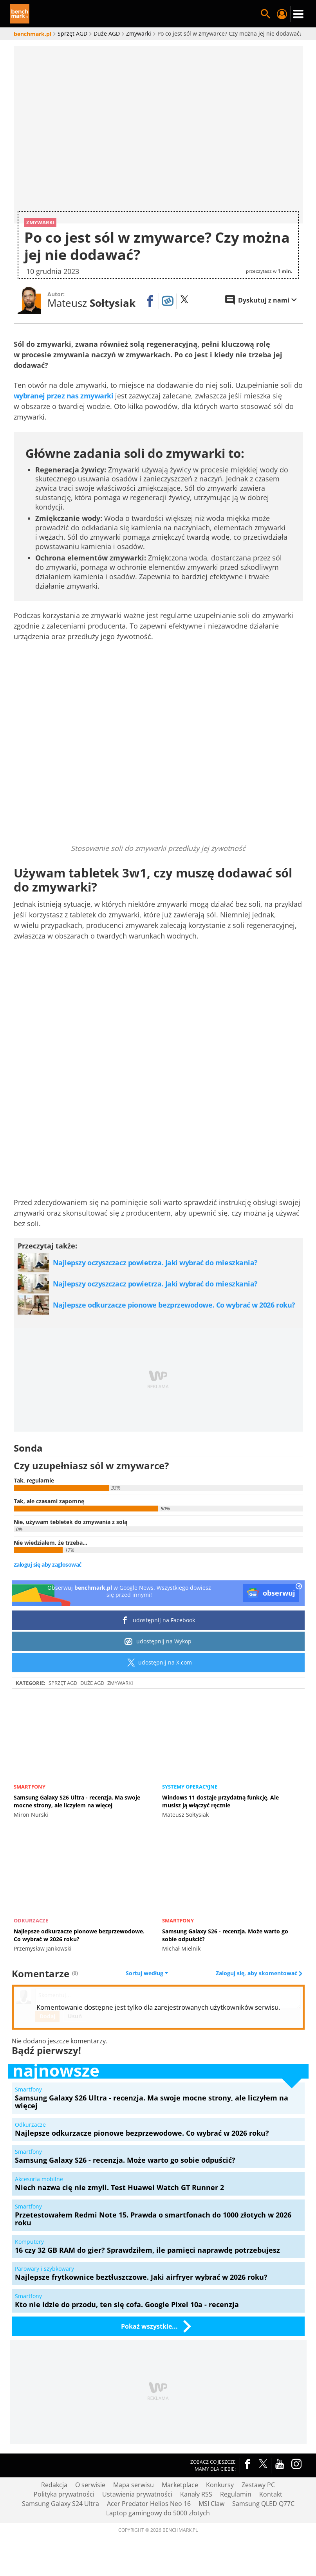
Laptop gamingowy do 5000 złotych (158, 2513)
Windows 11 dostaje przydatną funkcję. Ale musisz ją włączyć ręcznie (220, 1801)
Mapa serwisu (133, 2485)
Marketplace (180, 2485)
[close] (299, 1587)
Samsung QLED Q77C (263, 2503)
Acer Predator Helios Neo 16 (149, 2503)
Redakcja (54, 2485)
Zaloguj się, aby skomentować (257, 1973)
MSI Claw (211, 2503)
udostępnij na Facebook (158, 1620)
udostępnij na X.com (158, 1662)
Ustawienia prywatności (137, 2494)
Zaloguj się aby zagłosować (47, 1564)
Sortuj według (147, 1973)
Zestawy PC (258, 2485)
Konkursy (220, 2485)
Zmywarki (120, 1682)
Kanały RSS (196, 2494)
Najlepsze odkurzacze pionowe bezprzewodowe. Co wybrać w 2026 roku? (79, 1935)
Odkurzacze (31, 1920)
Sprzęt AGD (63, 1682)
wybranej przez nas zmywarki (64, 395)
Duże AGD (92, 1682)
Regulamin (235, 2494)
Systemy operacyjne (189, 1786)
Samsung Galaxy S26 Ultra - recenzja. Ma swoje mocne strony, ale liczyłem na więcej (77, 1801)
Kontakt (270, 2494)
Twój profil (281, 14)
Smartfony (29, 1786)
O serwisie (90, 2485)
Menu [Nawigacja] (298, 14)
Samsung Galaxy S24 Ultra (60, 2503)
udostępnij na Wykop (158, 1641)
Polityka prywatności (64, 2494)
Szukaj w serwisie (265, 14)
